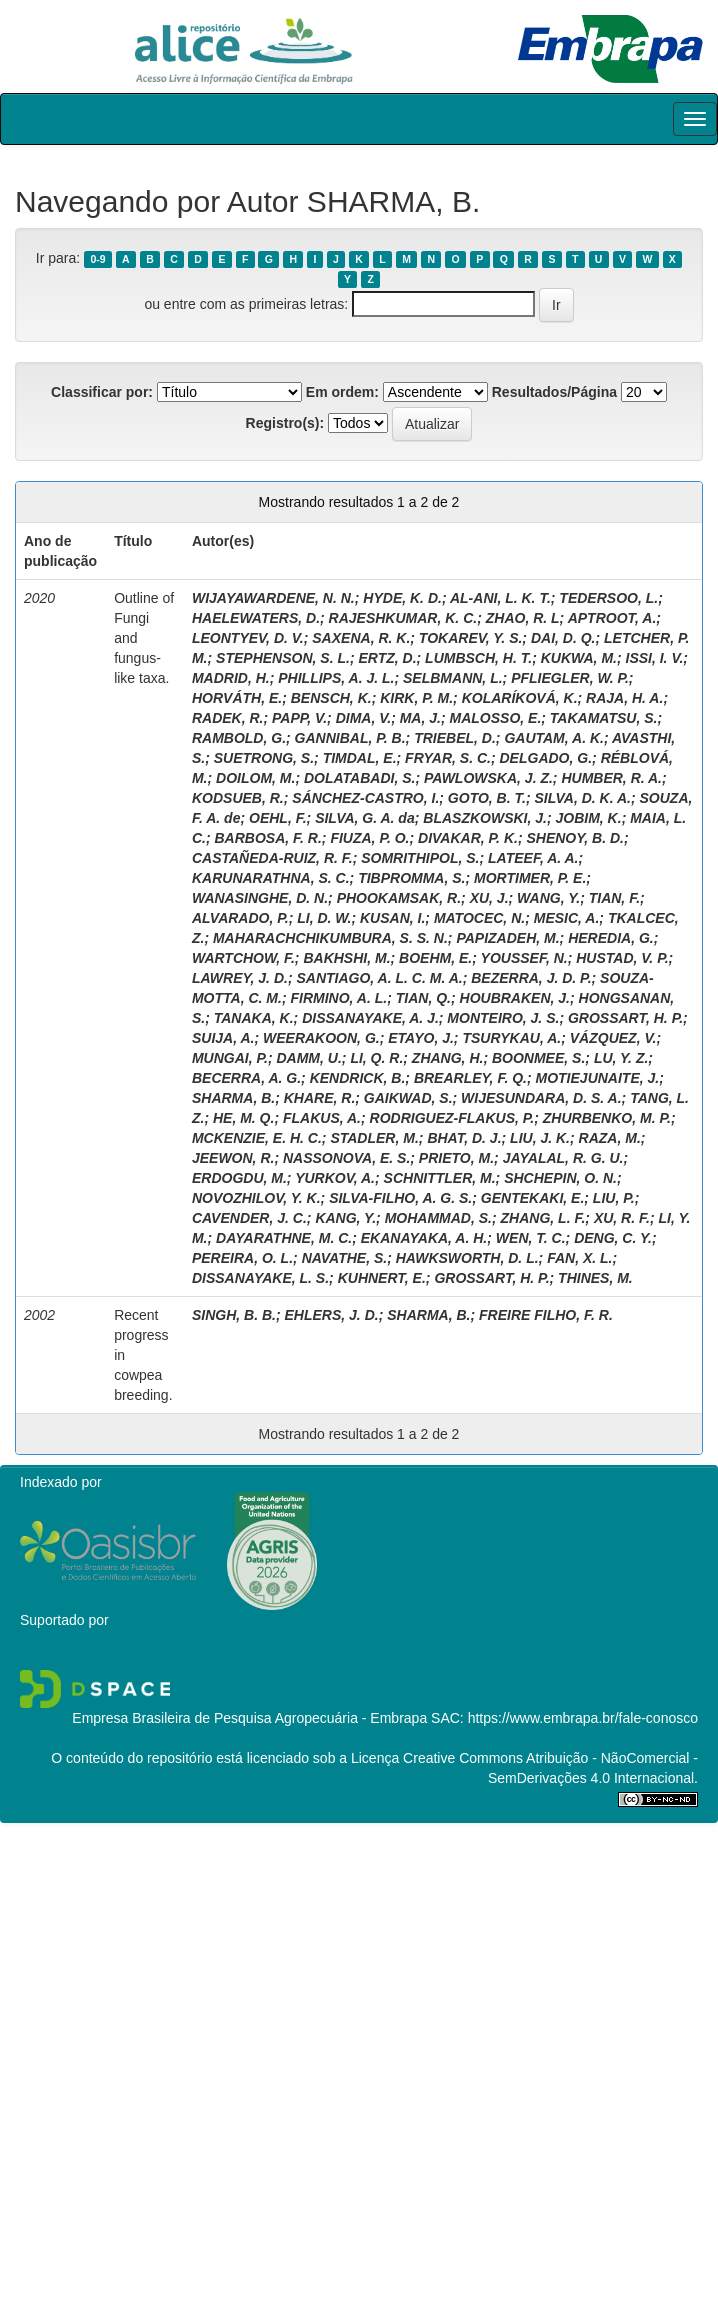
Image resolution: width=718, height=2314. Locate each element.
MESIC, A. (567, 918)
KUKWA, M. (579, 658)
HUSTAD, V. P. (622, 958)
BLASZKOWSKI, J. (485, 818)
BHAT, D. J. (464, 1138)
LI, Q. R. (376, 1058)
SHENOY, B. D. (575, 838)
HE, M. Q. (243, 1118)
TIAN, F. (614, 898)
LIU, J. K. (540, 1138)
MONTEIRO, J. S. (503, 1018)
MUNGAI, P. (230, 1058)
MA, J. (420, 718)
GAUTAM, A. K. (554, 738)
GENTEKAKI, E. (532, 1198)
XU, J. (489, 898)
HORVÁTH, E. (237, 698)
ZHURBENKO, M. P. (607, 1118)
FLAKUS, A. (322, 1118)
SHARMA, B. (233, 1098)
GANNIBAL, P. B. (350, 738)
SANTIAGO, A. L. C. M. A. (379, 978)
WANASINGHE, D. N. (260, 898)
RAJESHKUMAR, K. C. (403, 618)
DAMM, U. (308, 1058)
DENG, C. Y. (613, 1238)
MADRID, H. (231, 678)
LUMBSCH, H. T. (478, 658)
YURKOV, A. (335, 1178)
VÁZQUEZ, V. (613, 1038)
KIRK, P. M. (416, 698)
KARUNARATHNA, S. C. (271, 878)
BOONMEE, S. (538, 1058)
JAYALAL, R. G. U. (563, 1158)
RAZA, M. (610, 1138)
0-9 (97, 259)
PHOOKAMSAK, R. (399, 898)
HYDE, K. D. (402, 598)
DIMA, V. (364, 718)
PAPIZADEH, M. (507, 938)
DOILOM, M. (255, 778)
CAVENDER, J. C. (249, 1218)
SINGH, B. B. (234, 1315)
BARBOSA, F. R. (268, 838)
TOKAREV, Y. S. (471, 638)
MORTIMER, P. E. (530, 878)
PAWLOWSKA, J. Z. (488, 778)
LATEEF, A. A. (533, 858)
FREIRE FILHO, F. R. (546, 1315)
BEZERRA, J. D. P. (531, 978)
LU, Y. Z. (621, 1058)
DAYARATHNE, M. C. (284, 1238)
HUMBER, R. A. (611, 778)
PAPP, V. (299, 718)
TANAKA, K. (254, 1018)
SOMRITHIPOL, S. (420, 858)
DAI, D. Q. (563, 638)
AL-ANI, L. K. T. (500, 598)
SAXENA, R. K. (361, 638)
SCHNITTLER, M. (440, 1178)
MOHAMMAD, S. (438, 1218)
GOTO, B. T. (487, 798)
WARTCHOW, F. (243, 958)
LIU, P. (614, 1198)
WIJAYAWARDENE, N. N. (273, 598)
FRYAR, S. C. (448, 758)
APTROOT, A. (612, 618)
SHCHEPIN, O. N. (560, 1178)
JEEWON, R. (233, 1158)
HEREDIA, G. (611, 938)
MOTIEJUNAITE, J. (598, 1078)
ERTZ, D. (387, 658)
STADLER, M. (374, 1138)
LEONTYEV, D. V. (248, 638)
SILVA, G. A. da (365, 818)
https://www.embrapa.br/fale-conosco (583, 1718)
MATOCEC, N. (479, 918)
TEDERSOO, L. (608, 598)
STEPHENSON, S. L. (283, 658)
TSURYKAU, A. (511, 1038)
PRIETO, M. (456, 1158)
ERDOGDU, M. (239, 1178)
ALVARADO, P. (240, 918)
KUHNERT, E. (382, 1278)
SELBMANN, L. (453, 678)
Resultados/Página (554, 392)
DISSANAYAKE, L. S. (260, 1278)
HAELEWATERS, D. (256, 618)
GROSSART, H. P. (625, 1018)
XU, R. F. (622, 1218)
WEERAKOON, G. (321, 1038)
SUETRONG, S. (264, 758)
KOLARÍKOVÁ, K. (520, 698)
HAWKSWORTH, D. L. (467, 1258)
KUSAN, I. (392, 918)
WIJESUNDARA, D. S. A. (541, 1098)
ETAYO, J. (421, 1038)
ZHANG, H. (448, 1058)
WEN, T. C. (531, 1238)
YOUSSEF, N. (524, 958)
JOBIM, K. (589, 818)
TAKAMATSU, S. (604, 718)
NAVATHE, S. (345, 1258)
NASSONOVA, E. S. (346, 1158)
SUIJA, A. (223, 1038)
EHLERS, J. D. (332, 1315)
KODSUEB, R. (238, 798)
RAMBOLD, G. (239, 738)
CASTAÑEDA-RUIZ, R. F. (272, 858)
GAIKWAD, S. (408, 1098)
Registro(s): (285, 423)
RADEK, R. (228, 718)
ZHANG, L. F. (543, 1218)
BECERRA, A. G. (246, 1078)
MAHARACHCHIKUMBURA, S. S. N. (330, 938)
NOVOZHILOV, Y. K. (256, 1198)
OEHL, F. (278, 818)
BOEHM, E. (435, 958)
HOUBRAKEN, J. (515, 998)
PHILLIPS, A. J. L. (336, 678)
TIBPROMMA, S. (411, 878)
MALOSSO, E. (496, 718)
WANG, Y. (548, 898)
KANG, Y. (345, 1218)
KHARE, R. (320, 1098)
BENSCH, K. (331, 698)
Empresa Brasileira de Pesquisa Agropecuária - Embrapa (249, 1718)
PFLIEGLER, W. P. (570, 678)
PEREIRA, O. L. (242, 1258)
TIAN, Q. (423, 998)
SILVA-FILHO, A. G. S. (400, 1198)
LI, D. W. (324, 918)
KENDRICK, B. (358, 1078)
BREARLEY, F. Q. (470, 1078)
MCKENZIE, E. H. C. (257, 1138)
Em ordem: (342, 392)
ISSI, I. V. (655, 658)
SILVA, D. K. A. (582, 798)
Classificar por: (102, 392)
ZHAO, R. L (523, 618)
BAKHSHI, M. (346, 958)
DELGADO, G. (546, 758)
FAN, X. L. (579, 1258)
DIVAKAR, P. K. (468, 838)
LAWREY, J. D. (240, 978)
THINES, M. (595, 1278)
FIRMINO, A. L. (338, 998)
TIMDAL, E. (360, 758)
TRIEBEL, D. (455, 738)
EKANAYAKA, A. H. (424, 1238)
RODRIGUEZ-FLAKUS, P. (452, 1118)
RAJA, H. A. (624, 698)
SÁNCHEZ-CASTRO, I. (365, 798)
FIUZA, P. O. (369, 838)
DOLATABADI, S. (359, 778)
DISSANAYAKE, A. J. (370, 1018)
